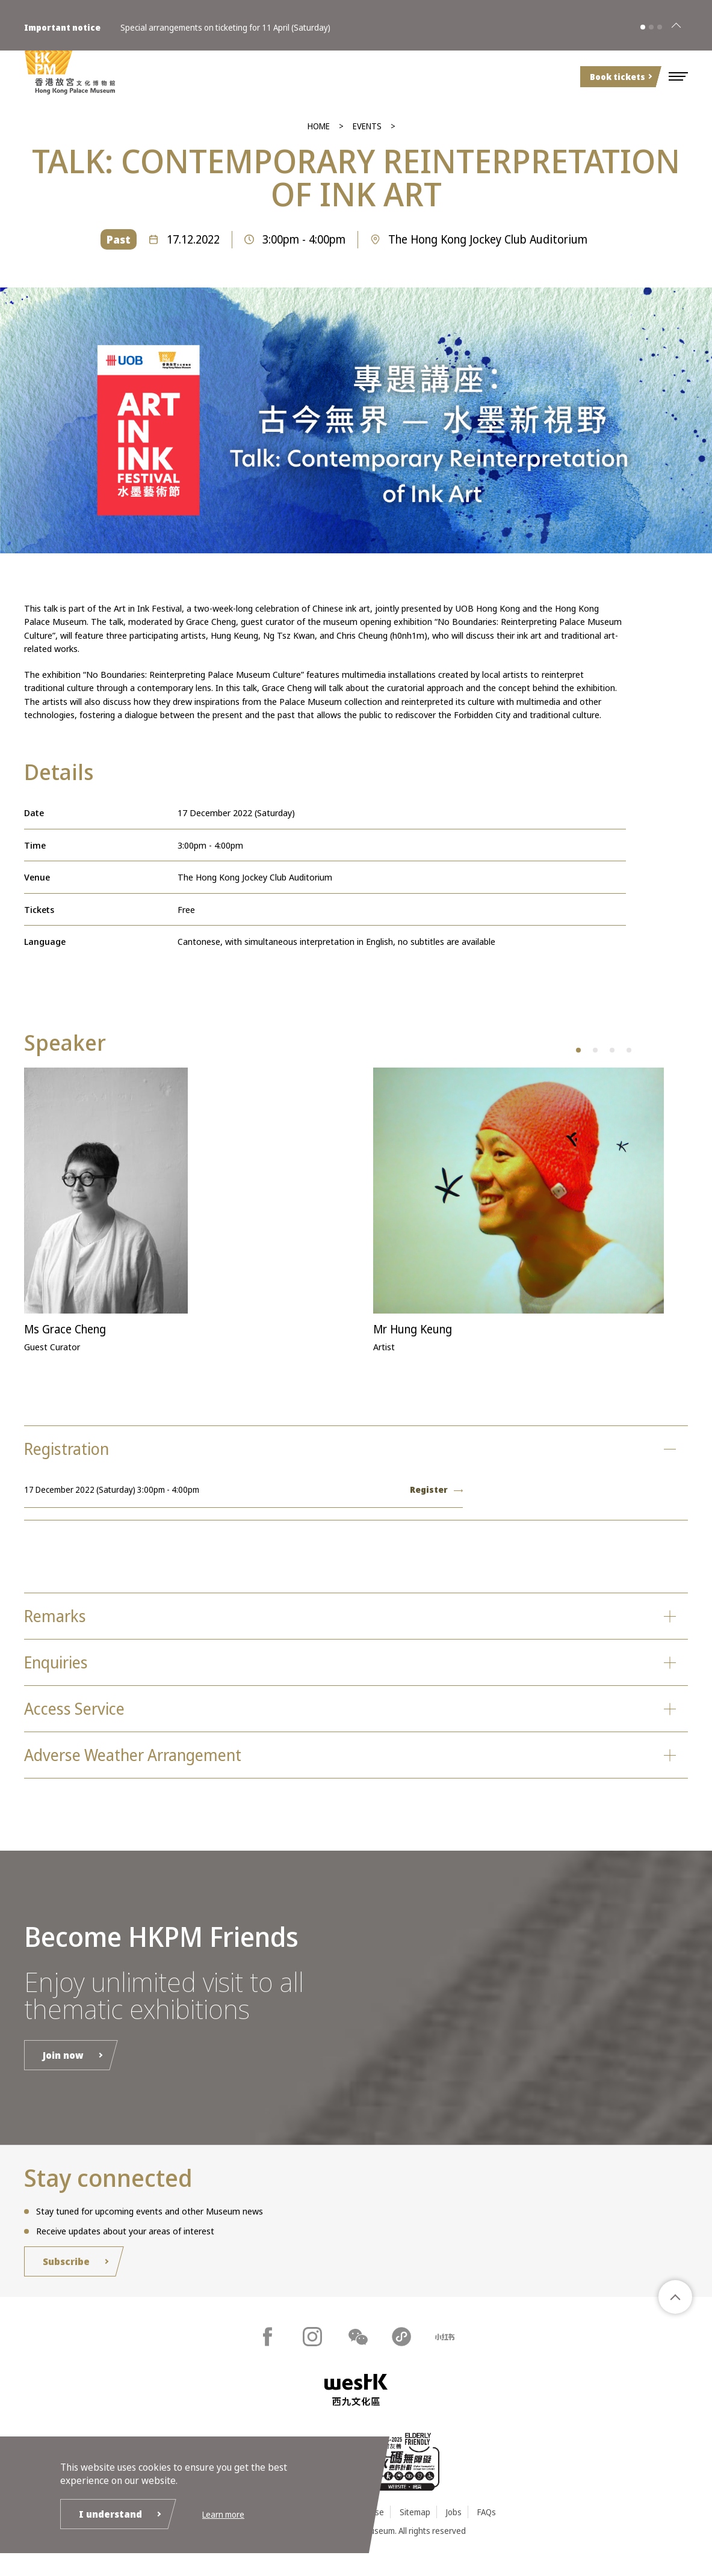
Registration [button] (73, 1450)
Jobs (454, 2529)
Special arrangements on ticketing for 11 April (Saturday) (225, 23)
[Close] (676, 23)
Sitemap (415, 2529)
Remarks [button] (58, 1620)
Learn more (223, 2512)
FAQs (486, 2529)
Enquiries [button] (61, 1670)
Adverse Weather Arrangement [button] (147, 1768)
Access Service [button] (80, 1719)
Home (319, 126)
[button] (678, 76)
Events (367, 126)
